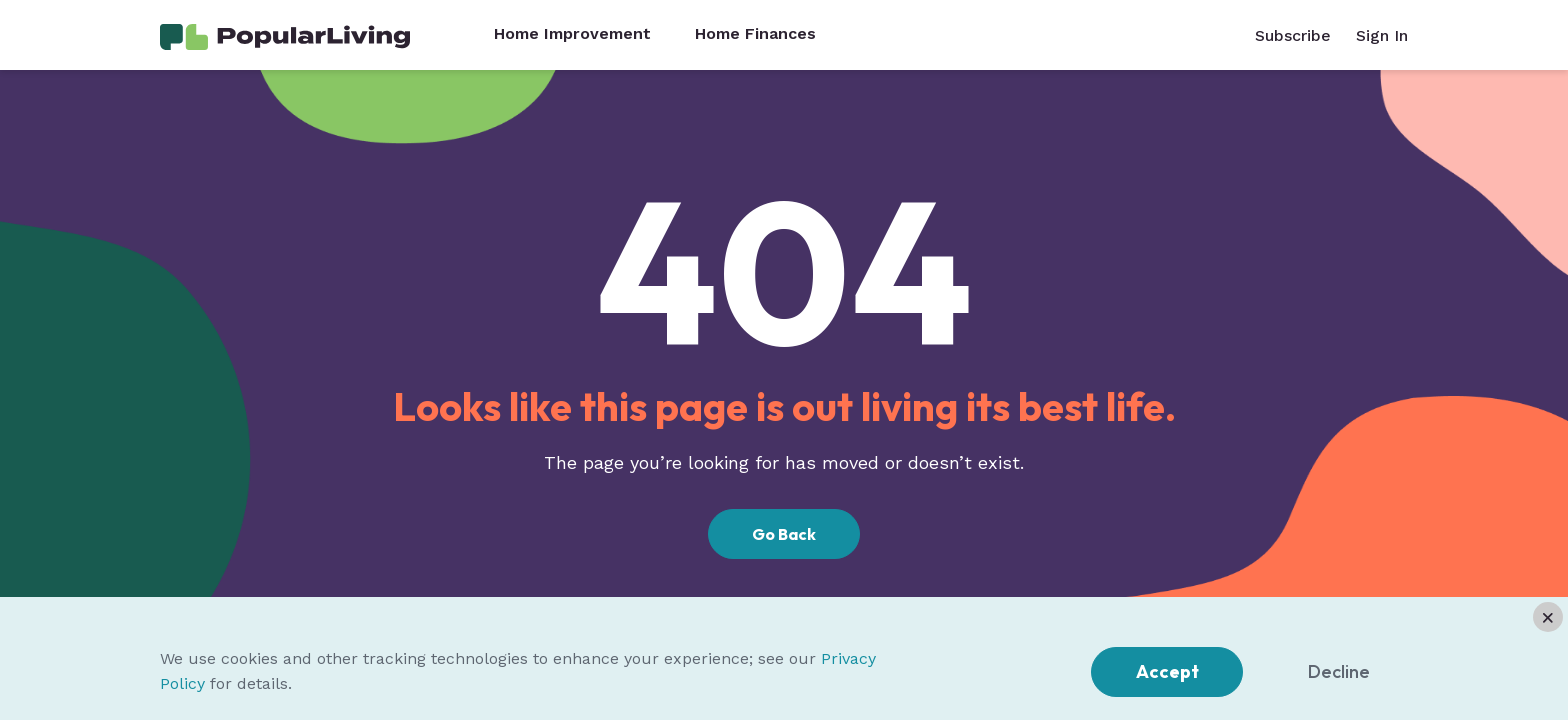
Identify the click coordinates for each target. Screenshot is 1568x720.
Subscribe (1293, 35)
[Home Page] (285, 35)
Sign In (1382, 35)
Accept (1167, 671)
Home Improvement (572, 34)
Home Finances (755, 34)
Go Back (784, 534)
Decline (1339, 671)
